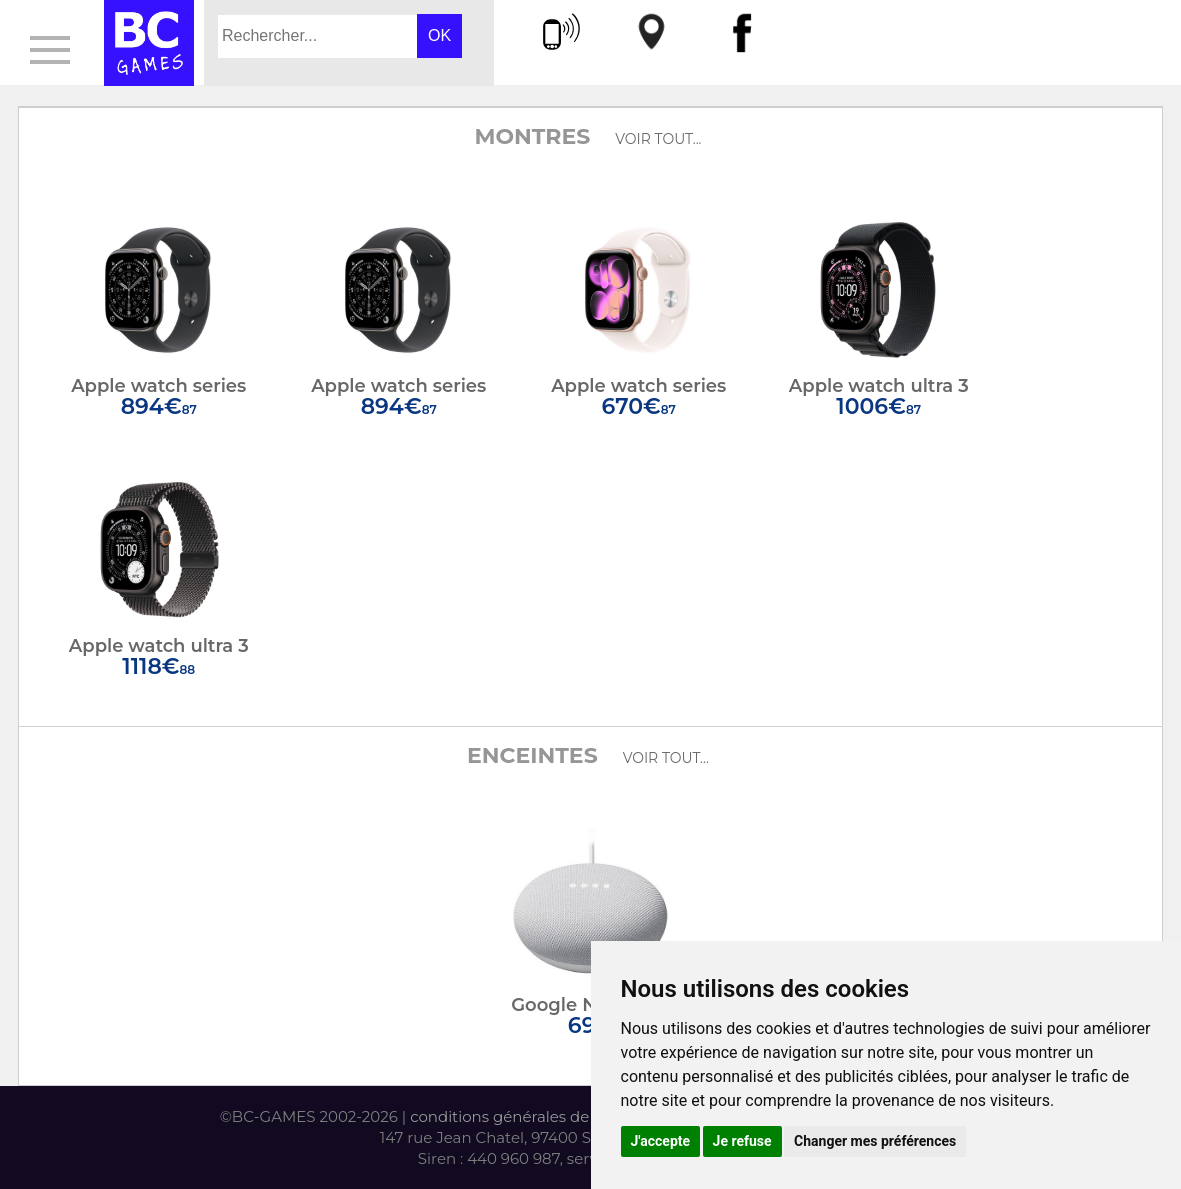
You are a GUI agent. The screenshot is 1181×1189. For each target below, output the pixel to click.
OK (439, 35)
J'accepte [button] (661, 1141)
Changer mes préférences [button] (875, 1141)
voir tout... (658, 139)
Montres (532, 136)
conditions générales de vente (522, 1116)
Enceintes (532, 755)
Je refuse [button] (742, 1141)
